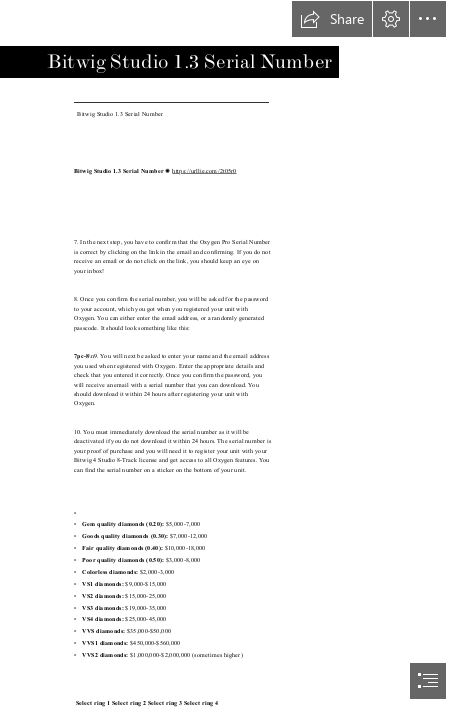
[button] (332, 19)
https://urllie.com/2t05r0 (204, 170)
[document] (233, 360)
